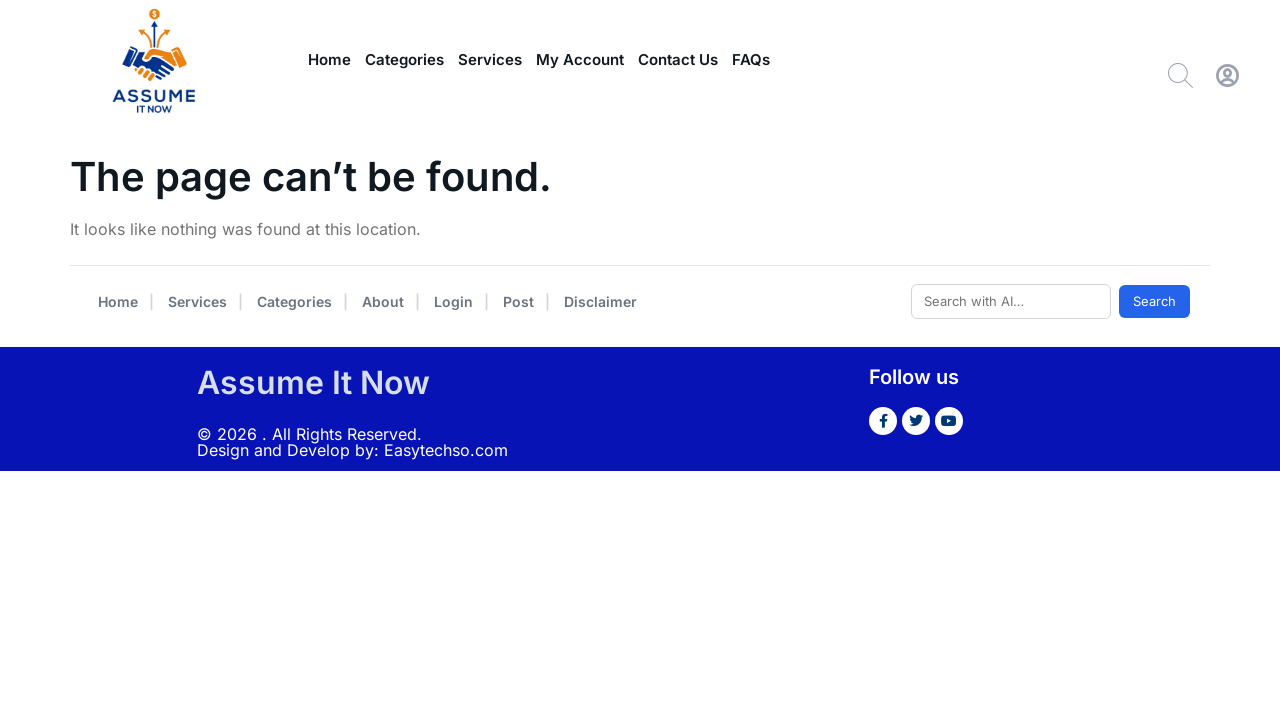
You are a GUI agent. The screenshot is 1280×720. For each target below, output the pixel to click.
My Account (580, 59)
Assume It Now (313, 382)
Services (490, 59)
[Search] (1180, 75)
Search (1154, 301)
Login (453, 301)
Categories (404, 59)
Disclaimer (600, 301)
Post (518, 301)
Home (329, 59)
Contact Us (678, 59)
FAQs (751, 59)
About (383, 301)
